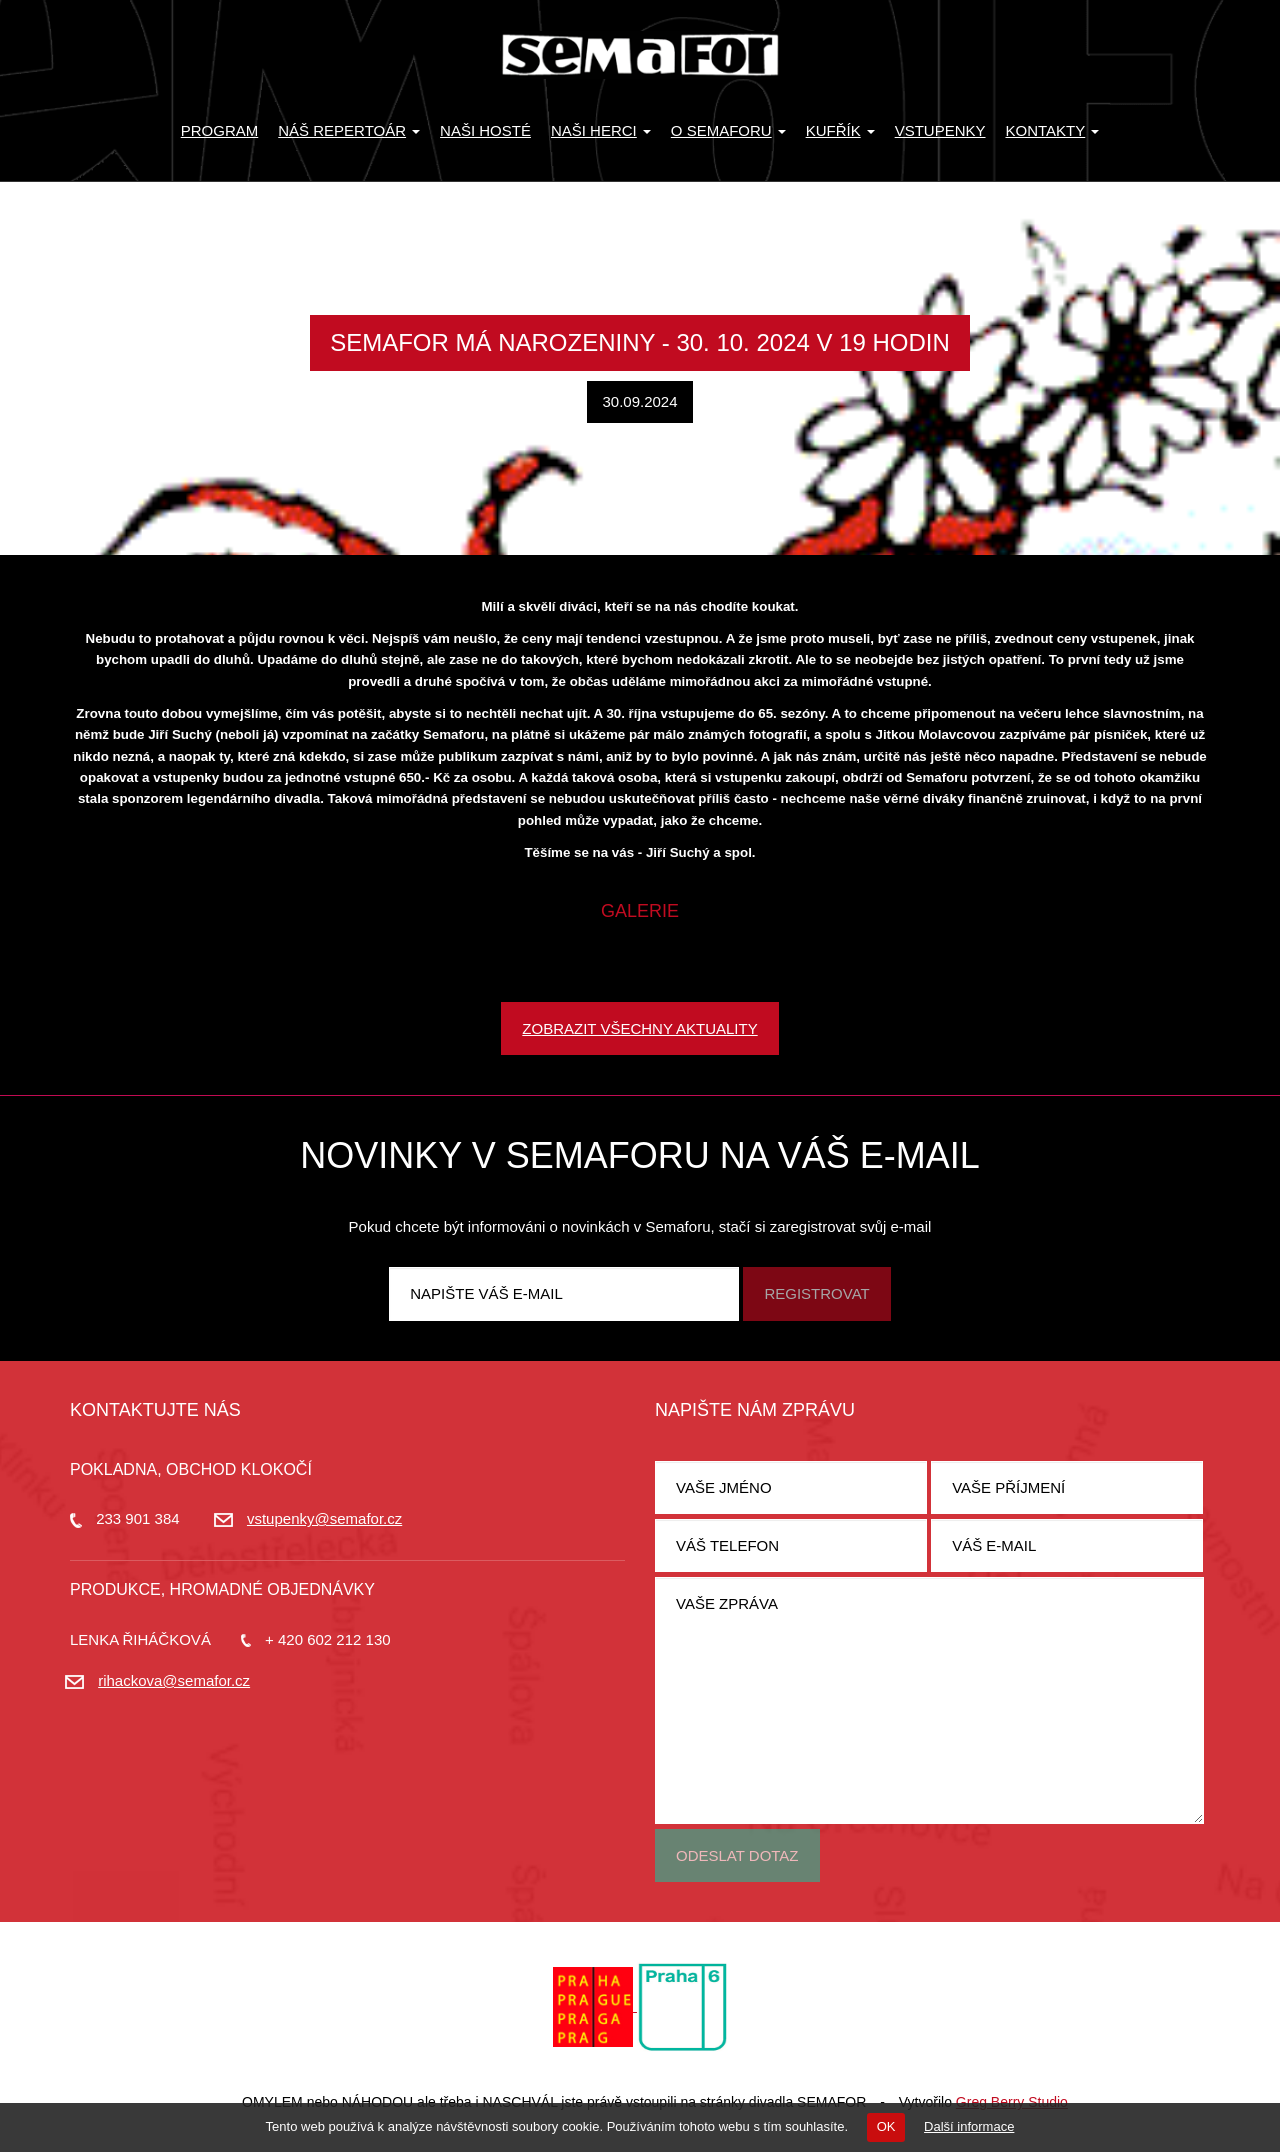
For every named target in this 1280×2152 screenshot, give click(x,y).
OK (886, 2126)
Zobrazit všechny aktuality (639, 1028)
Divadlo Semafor (640, 55)
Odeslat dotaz (737, 1855)
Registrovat (816, 1293)
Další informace (969, 2126)
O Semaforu (728, 130)
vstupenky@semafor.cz (324, 1518)
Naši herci (601, 130)
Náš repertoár (349, 130)
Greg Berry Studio (1012, 2102)
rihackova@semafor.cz (174, 1680)
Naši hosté (485, 130)
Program (220, 130)
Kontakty (1053, 130)
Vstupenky (940, 130)
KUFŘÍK (840, 130)
